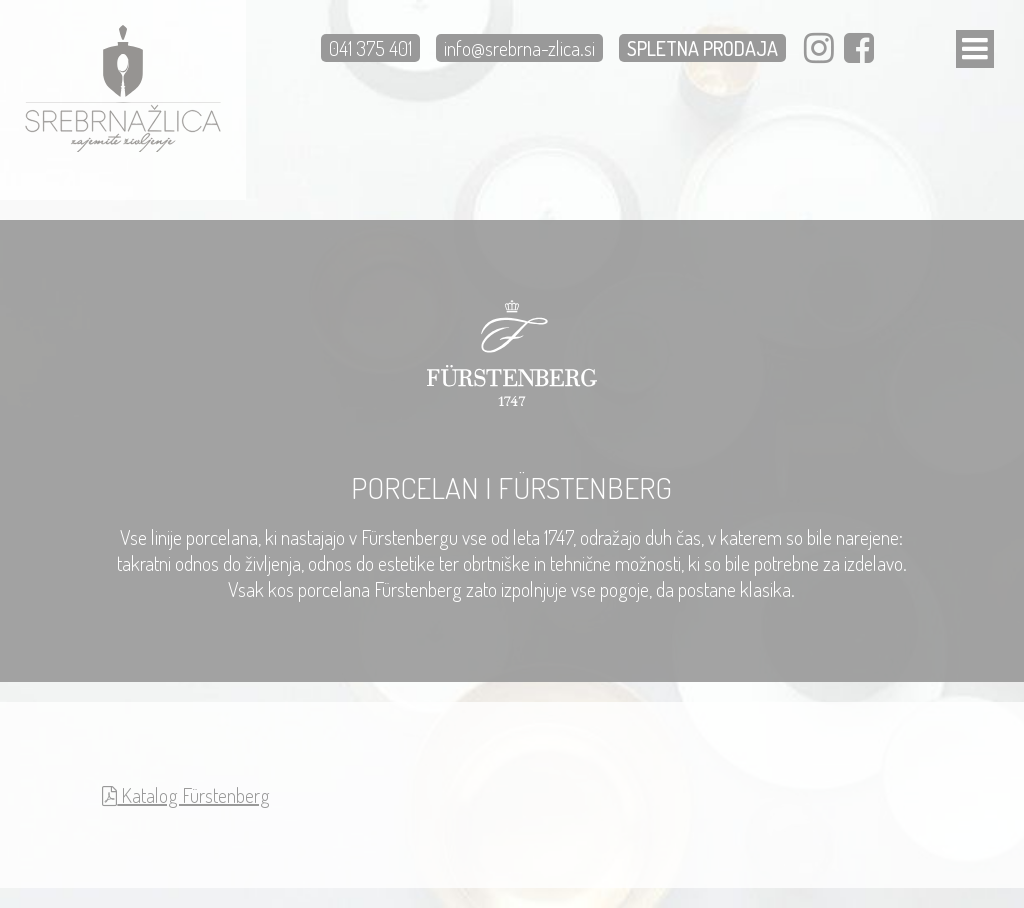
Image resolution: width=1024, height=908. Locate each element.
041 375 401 (370, 48)
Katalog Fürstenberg (186, 795)
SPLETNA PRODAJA (702, 48)
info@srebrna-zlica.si (519, 48)
